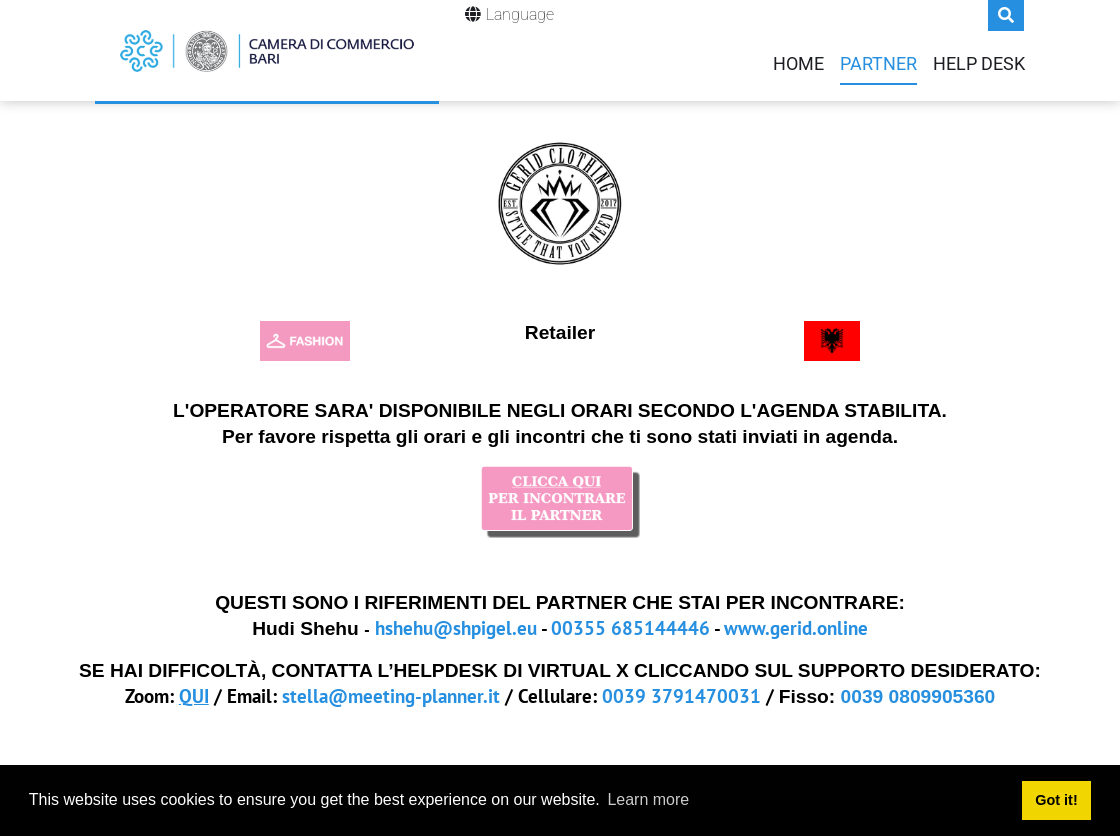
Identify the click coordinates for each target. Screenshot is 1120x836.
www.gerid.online (796, 627)
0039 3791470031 (681, 695)
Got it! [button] (1056, 800)
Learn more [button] (648, 799)
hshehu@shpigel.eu (456, 627)
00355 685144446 (630, 627)
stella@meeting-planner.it (391, 695)
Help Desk (979, 64)
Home (798, 64)
